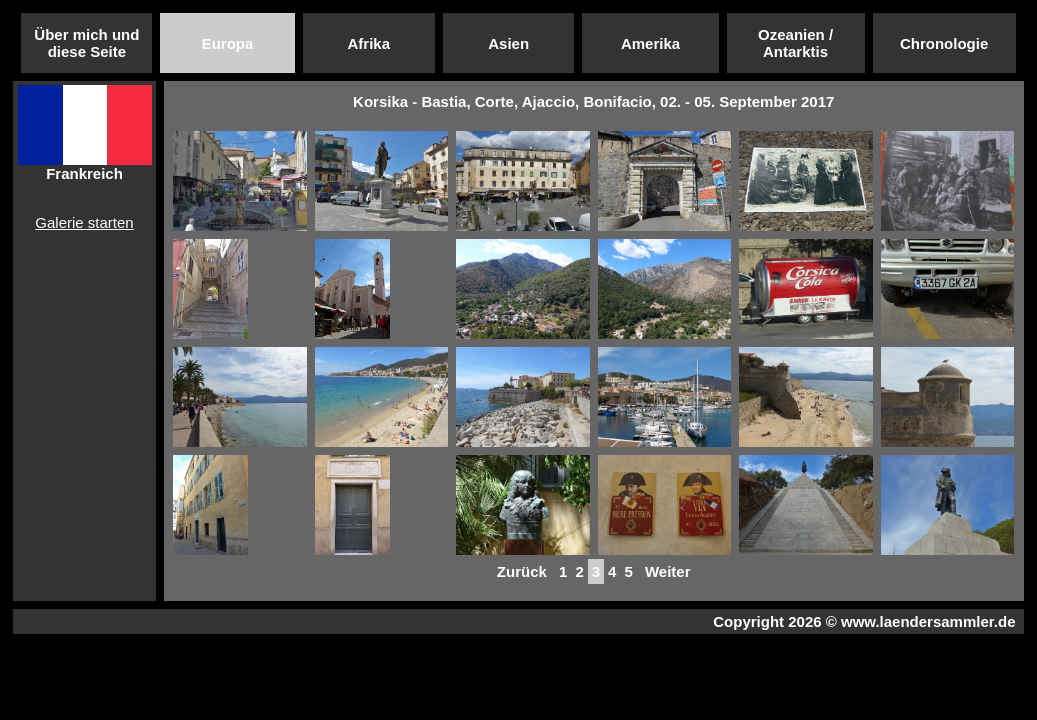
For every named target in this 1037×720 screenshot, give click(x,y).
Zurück (522, 571)
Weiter (668, 571)
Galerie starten (84, 222)
